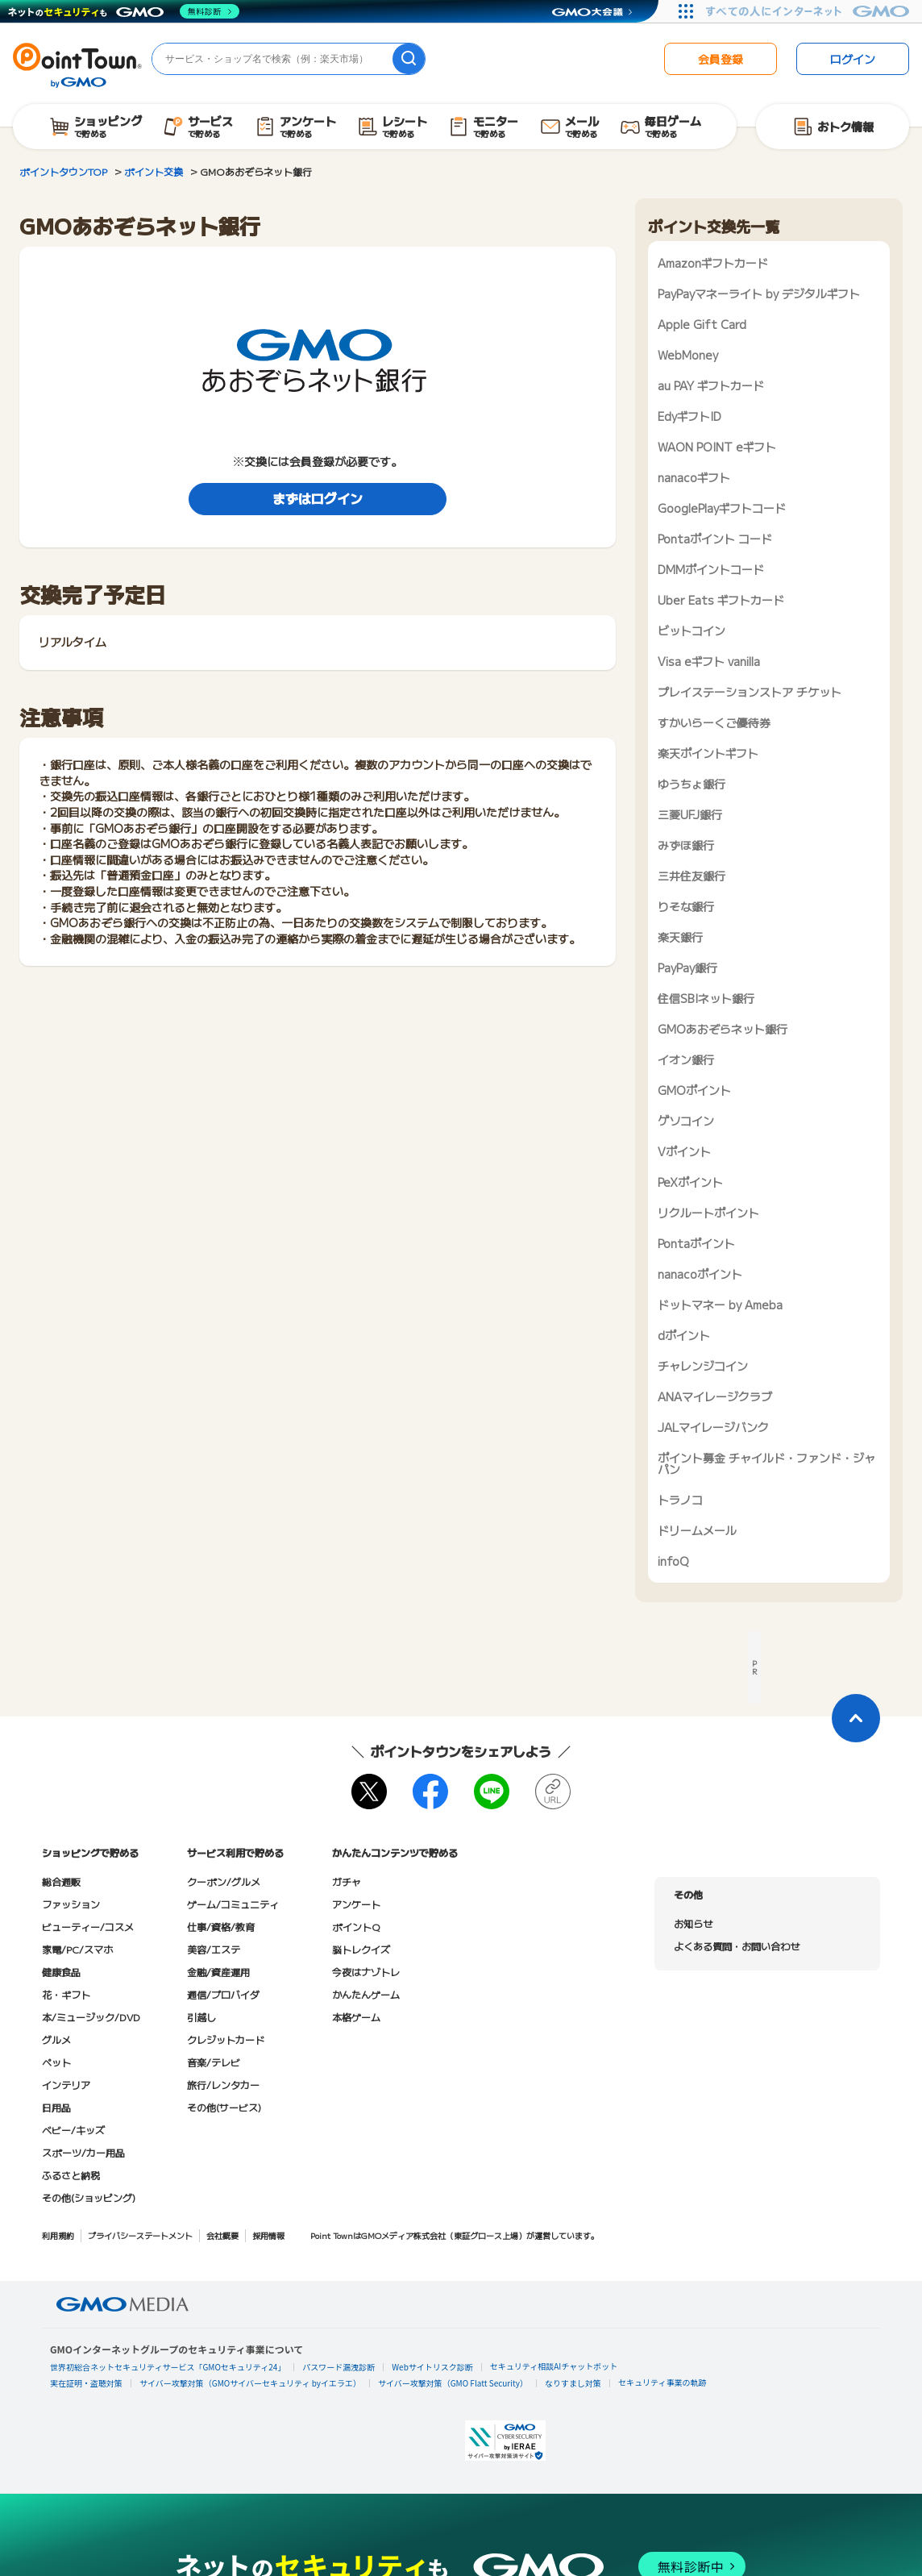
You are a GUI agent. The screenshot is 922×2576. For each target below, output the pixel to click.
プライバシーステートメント (140, 2235)
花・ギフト (66, 1994)
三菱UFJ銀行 (690, 814)
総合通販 (61, 1881)
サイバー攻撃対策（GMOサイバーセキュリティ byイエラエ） (250, 2383)
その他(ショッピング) (88, 2197)
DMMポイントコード (711, 569)
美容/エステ (213, 1949)
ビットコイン (691, 630)
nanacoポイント (700, 1274)
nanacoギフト (694, 477)
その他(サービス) (224, 2107)
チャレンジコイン (703, 1365)
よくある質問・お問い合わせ (736, 1946)
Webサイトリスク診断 (432, 2367)
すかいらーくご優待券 (714, 722)
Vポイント (684, 1151)
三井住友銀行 (691, 875)
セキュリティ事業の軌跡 (662, 2382)
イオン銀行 (686, 1059)
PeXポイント (690, 1182)
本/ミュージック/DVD (91, 2017)
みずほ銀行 (686, 845)
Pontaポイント (696, 1243)
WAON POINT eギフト (717, 446)
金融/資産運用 (218, 1972)
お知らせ (693, 1923)
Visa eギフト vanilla (709, 661)
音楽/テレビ (213, 2062)
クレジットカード (225, 2039)
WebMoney (688, 354)
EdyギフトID (689, 416)
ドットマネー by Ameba (720, 1304)
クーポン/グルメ (223, 1881)
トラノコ (680, 1499)
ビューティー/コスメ (88, 1926)
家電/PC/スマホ (77, 1949)
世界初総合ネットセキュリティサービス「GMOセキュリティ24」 (167, 2367)
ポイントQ (356, 1926)
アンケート (356, 1904)
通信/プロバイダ (223, 1994)
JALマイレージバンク (713, 1427)
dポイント (684, 1335)
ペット (56, 2062)
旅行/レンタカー (223, 2084)
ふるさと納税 (71, 2175)
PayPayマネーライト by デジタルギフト (759, 293)
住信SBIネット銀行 (706, 998)
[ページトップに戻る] (856, 1718)
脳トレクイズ (361, 1949)
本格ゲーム (356, 2017)
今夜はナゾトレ (366, 1972)
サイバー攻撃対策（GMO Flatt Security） (453, 2383)
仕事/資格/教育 (221, 1926)
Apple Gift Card (702, 324)
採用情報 (268, 2235)
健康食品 (61, 1972)
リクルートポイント (708, 1212)
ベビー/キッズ (73, 2130)
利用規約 (58, 2235)
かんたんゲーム (366, 1994)
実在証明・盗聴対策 (86, 2383)
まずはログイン (317, 498)
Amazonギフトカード (713, 262)
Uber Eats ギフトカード (721, 600)
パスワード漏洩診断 (338, 2367)
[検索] (408, 59)
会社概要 (222, 2235)
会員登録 (720, 59)
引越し (201, 2017)
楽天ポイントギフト (708, 753)
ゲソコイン (686, 1120)
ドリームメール (697, 1530)
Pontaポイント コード (715, 538)
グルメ (56, 2039)
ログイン (852, 59)
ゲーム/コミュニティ (233, 1904)
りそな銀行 (686, 906)
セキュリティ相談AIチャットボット (553, 2366)
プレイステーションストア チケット (749, 691)
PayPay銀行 (687, 967)
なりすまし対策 (573, 2383)
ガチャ (346, 1881)
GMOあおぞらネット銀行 (722, 1028)
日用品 (56, 2107)
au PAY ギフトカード (711, 385)
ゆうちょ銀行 (691, 783)
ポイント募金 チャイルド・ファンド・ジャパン (766, 1463)
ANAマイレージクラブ (715, 1396)
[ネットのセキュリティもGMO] (123, 11)
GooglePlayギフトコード (722, 508)
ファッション (71, 1904)
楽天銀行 (680, 937)
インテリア (66, 2084)
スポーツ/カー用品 (83, 2152)
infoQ (673, 1561)
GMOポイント (694, 1090)
